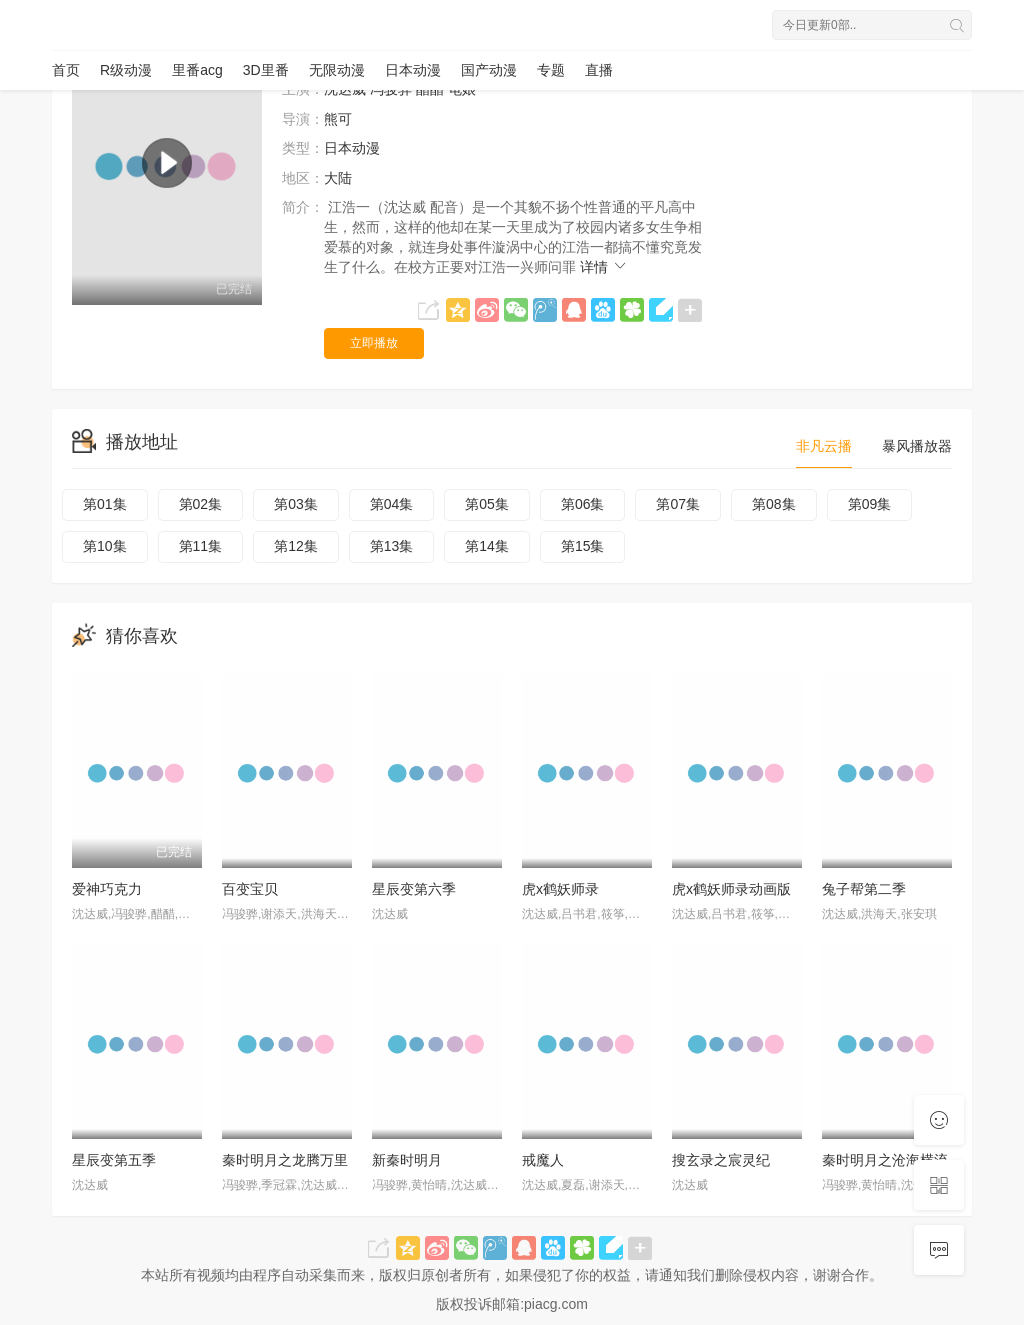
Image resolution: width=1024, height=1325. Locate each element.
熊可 (338, 119)
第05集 (487, 504)
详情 (604, 267)
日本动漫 (413, 70)
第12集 (296, 546)
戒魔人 (543, 1160)
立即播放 (374, 343)
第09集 (870, 504)
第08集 (774, 504)
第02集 (201, 504)
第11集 (201, 546)
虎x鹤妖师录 (560, 889)
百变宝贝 (250, 889)
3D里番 (266, 70)
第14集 (487, 546)
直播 (599, 70)
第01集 (105, 504)
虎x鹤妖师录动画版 (731, 889)
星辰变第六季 (414, 889)
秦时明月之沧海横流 (885, 1160)
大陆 (338, 178)
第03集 (296, 504)
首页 (66, 70)
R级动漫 (126, 70)
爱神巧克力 (107, 889)
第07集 (678, 504)
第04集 (392, 504)
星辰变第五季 (114, 1160)
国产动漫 (489, 70)
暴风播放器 (917, 446)
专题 (551, 70)
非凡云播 (824, 446)
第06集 (583, 504)
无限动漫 (337, 70)
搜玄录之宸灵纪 (721, 1160)
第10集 (105, 546)
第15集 (583, 546)
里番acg (197, 70)
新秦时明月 (407, 1160)
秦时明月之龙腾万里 (285, 1160)
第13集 (392, 546)
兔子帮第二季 (864, 889)
